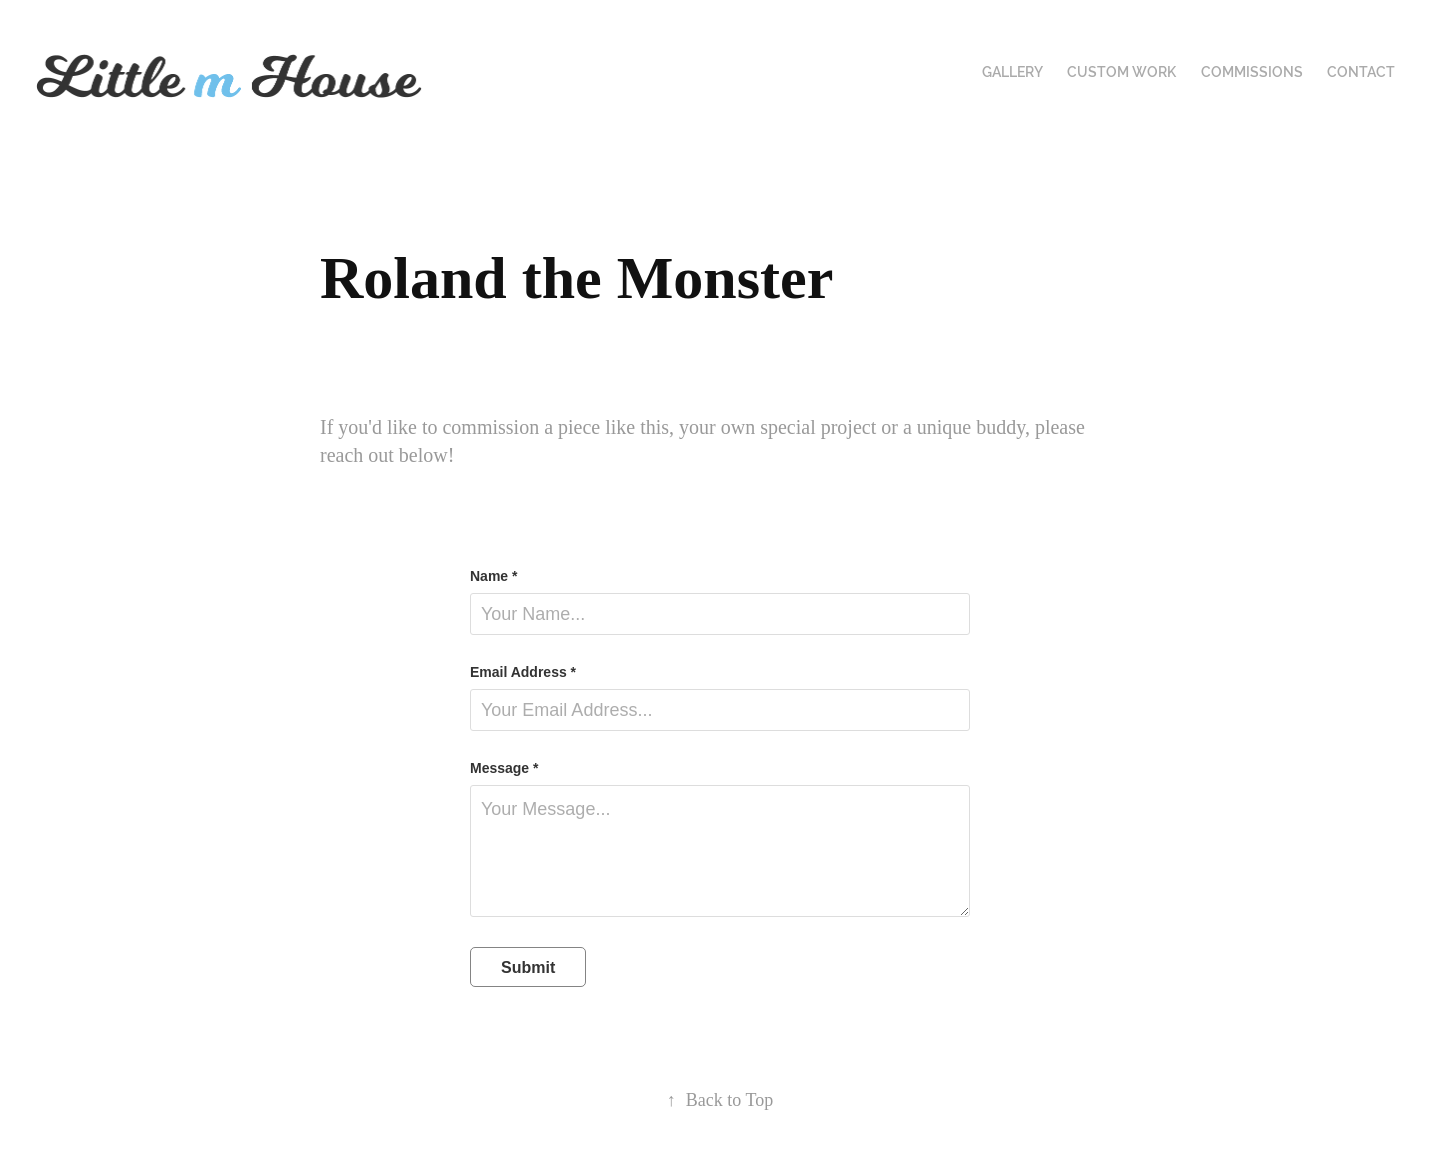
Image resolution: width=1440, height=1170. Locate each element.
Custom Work (1121, 72)
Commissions (1252, 72)
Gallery (1012, 72)
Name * (493, 576)
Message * (504, 768)
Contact (1361, 72)
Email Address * (523, 672)
